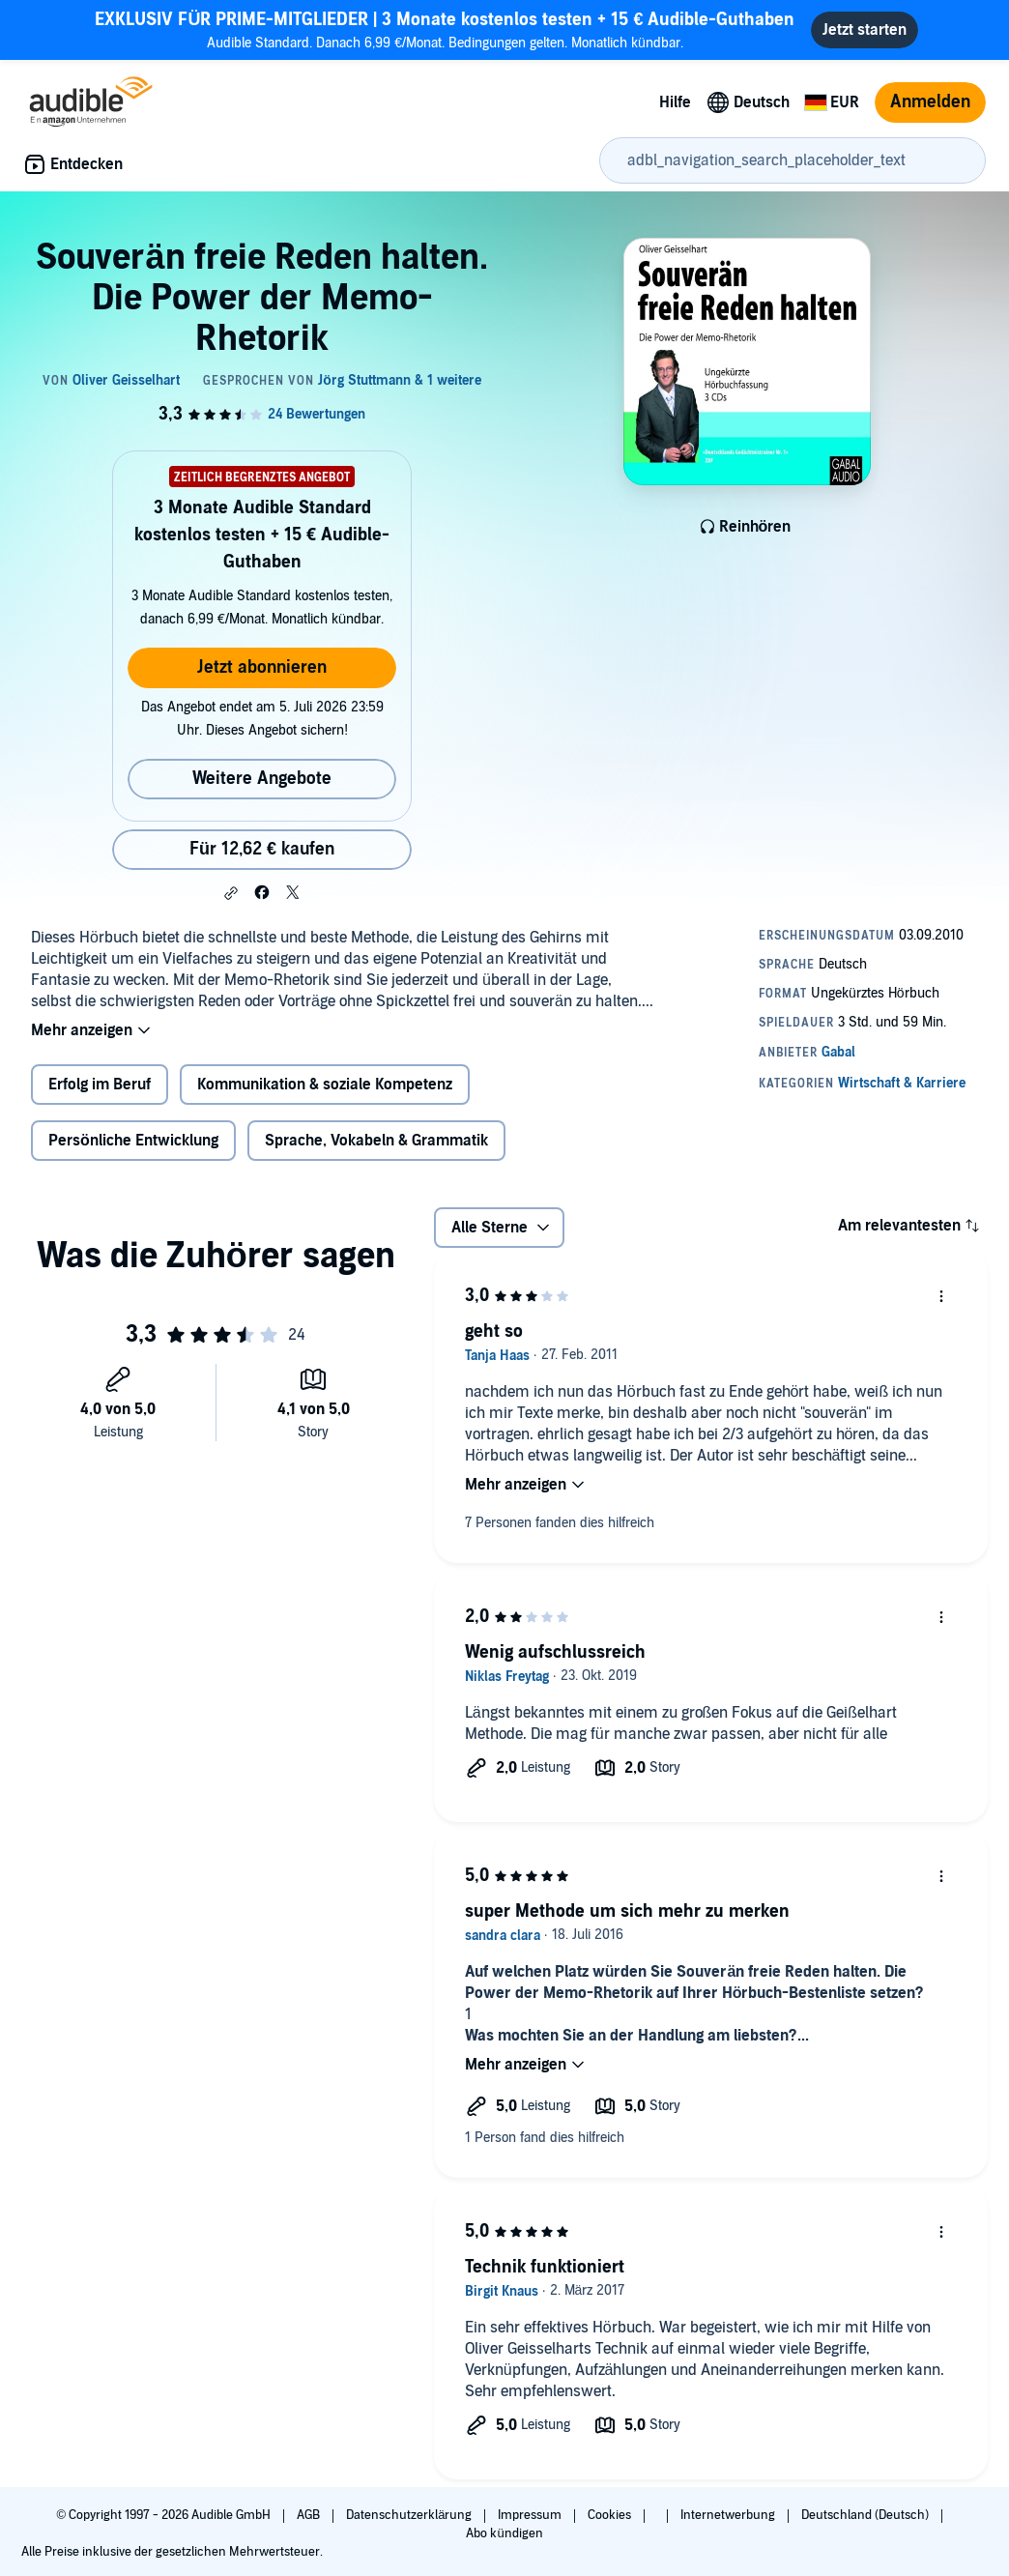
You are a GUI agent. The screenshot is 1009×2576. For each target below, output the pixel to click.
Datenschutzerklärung (410, 2515)
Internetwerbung (729, 2515)
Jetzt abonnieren (262, 667)
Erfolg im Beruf (99, 1084)
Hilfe (675, 102)
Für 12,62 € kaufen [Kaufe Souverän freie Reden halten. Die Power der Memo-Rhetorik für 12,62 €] (261, 849)
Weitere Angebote (262, 778)
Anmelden (930, 102)
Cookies (611, 2515)
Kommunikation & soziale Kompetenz (324, 1084)
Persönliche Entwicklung (133, 1140)
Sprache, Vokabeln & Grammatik (376, 1140)
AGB (310, 2515)
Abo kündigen (504, 2533)
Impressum (531, 2515)
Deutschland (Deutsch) (866, 2515)
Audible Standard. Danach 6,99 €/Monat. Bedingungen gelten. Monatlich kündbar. (444, 29)
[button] (231, 893)
